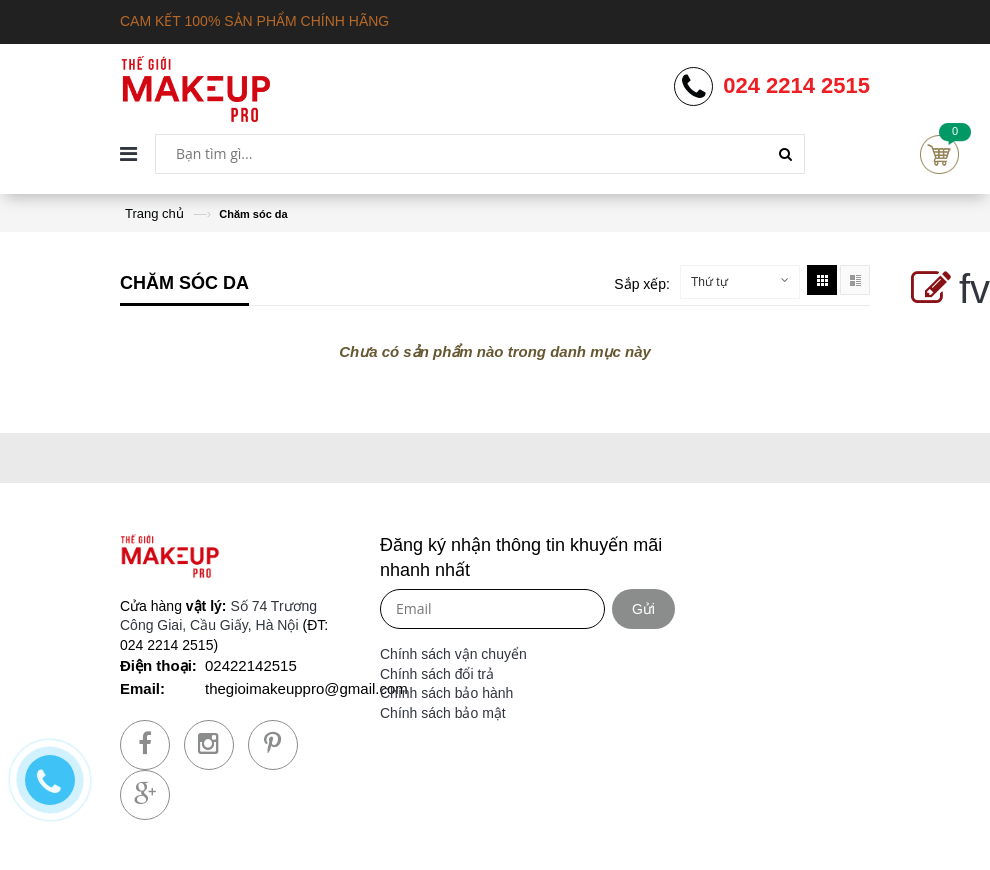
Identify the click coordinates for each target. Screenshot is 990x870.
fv (946, 289)
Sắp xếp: (642, 284)
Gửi (643, 609)
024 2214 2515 (796, 86)
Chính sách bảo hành (446, 693)
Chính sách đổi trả (437, 674)
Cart (939, 154)
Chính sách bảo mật (443, 713)
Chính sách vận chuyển (453, 654)
